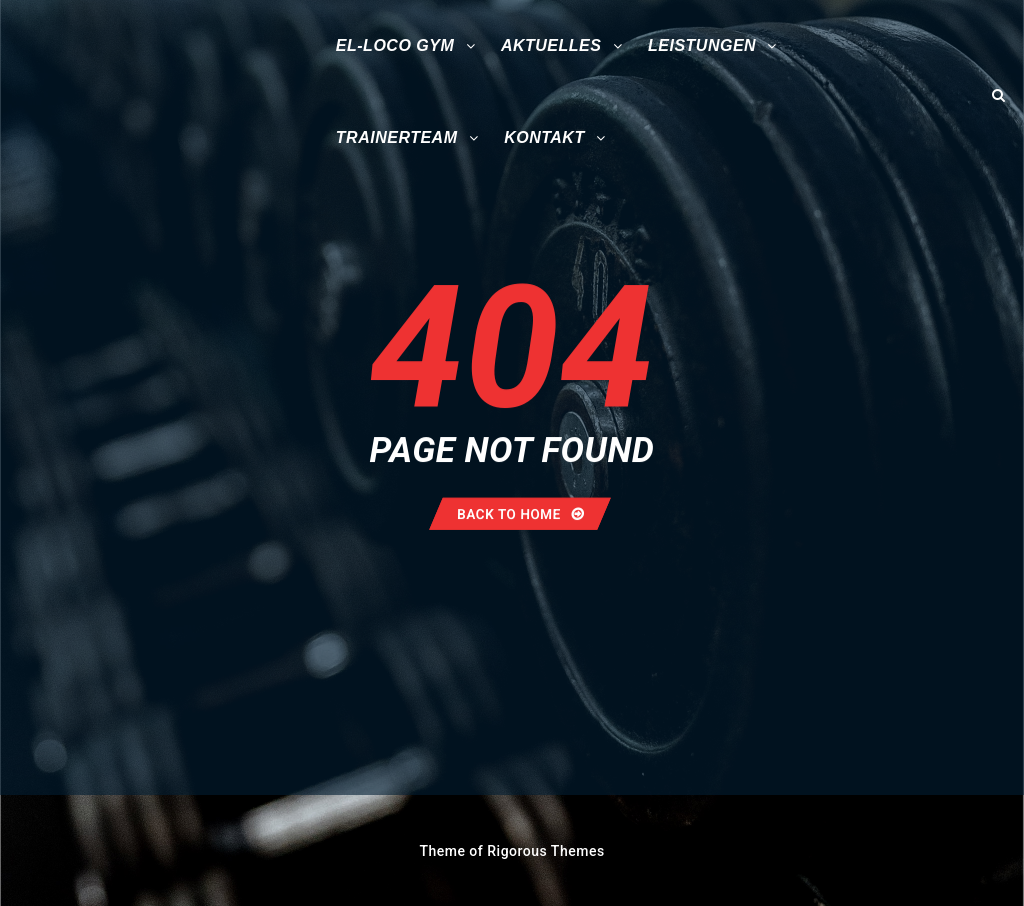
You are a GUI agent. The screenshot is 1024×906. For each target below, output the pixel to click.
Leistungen (702, 45)
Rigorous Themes (545, 851)
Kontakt (544, 137)
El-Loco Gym (395, 45)
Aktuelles (551, 45)
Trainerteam (397, 137)
